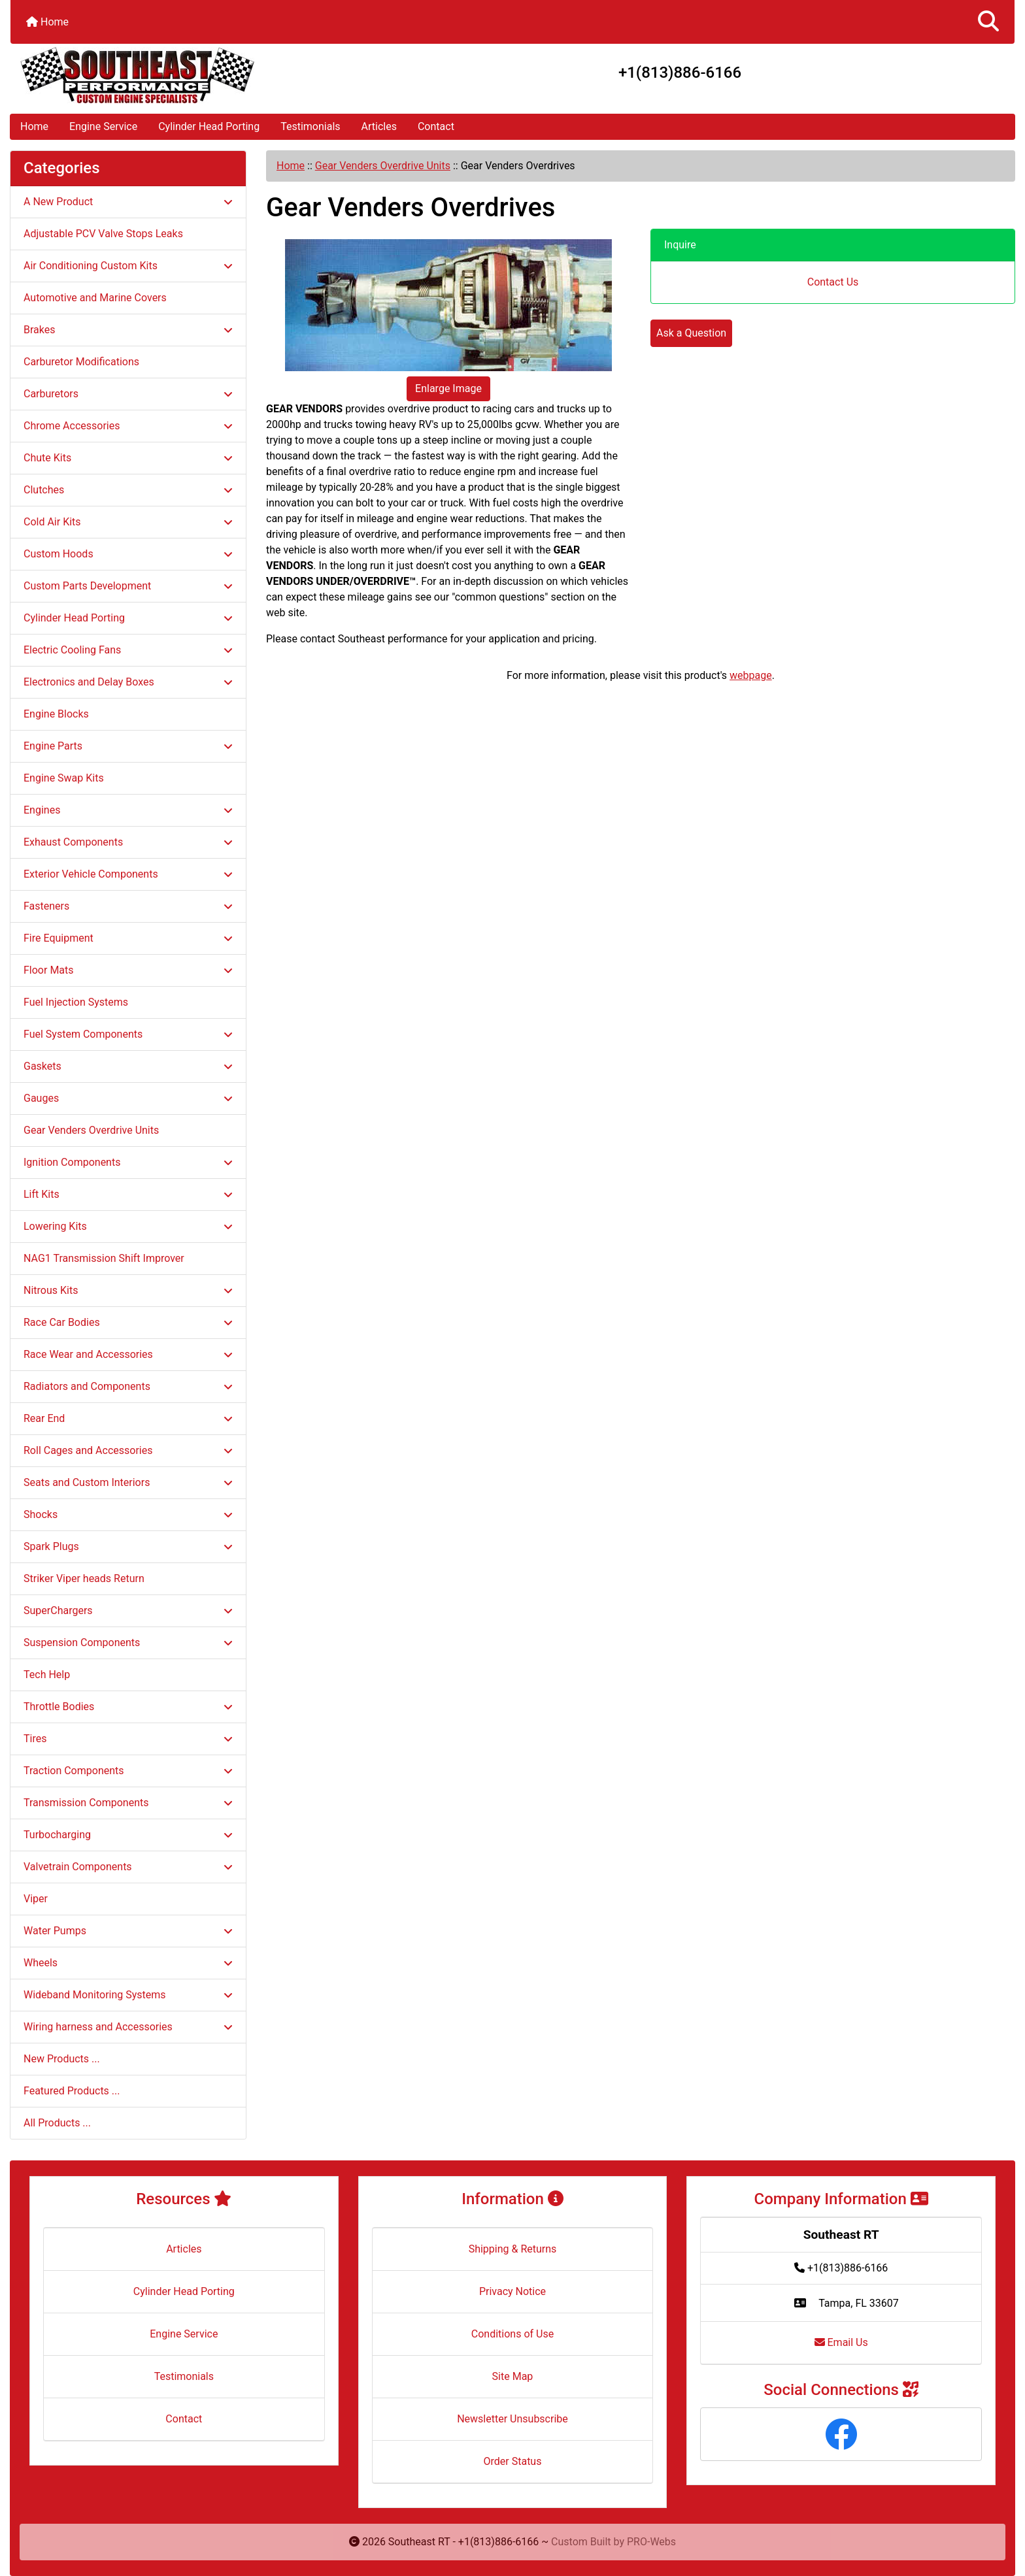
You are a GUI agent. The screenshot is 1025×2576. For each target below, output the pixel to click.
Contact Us (833, 282)
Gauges (128, 1098)
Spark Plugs (128, 1546)
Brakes (128, 329)
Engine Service (103, 126)
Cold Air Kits (128, 522)
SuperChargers (128, 1610)
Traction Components (128, 1770)
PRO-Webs (651, 2541)
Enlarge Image (448, 388)
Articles (379, 126)
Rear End (128, 1418)
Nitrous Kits (128, 1290)
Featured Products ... (72, 2091)
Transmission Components (128, 1802)
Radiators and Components (128, 1386)
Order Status (513, 2461)
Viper (36, 1898)
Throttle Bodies (128, 1706)
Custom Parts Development (128, 586)
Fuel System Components (128, 1034)
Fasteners (128, 906)
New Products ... (62, 2059)
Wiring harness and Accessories (128, 2027)
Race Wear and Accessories (128, 1354)
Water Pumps (128, 1930)
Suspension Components (128, 1642)
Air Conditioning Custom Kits (128, 265)
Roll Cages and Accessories (128, 1450)
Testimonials (310, 126)
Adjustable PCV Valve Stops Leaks (103, 233)
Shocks (128, 1514)
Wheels (128, 1963)
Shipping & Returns (513, 2249)
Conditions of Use (512, 2334)
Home (47, 22)
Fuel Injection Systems (76, 1002)
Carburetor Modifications (81, 361)
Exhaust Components (128, 842)
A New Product (128, 201)
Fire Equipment (128, 938)
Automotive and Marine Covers (95, 297)
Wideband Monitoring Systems (128, 1995)
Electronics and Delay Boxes (128, 682)
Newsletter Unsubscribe (512, 2419)
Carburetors (128, 394)
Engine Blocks (56, 714)
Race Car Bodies (128, 1322)
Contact (436, 126)
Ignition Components (128, 1162)
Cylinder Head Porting (209, 126)
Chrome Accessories (128, 426)
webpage (751, 675)
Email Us (841, 2342)
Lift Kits (128, 1194)
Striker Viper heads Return (84, 1578)
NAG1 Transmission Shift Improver (104, 1258)
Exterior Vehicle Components (128, 874)
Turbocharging (128, 1834)
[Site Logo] (177, 75)
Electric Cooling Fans (128, 650)
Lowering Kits (128, 1226)
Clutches (128, 490)
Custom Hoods (128, 554)
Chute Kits (128, 458)
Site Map (512, 2376)
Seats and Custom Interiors (128, 1482)
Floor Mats (128, 970)
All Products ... (57, 2123)
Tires (128, 1738)
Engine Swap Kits (64, 778)
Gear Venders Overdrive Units (382, 165)
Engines (128, 810)
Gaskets (128, 1066)
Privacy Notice (512, 2291)
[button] (988, 22)
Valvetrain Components (128, 1866)
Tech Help (47, 1674)
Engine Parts (128, 746)
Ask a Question (691, 333)
